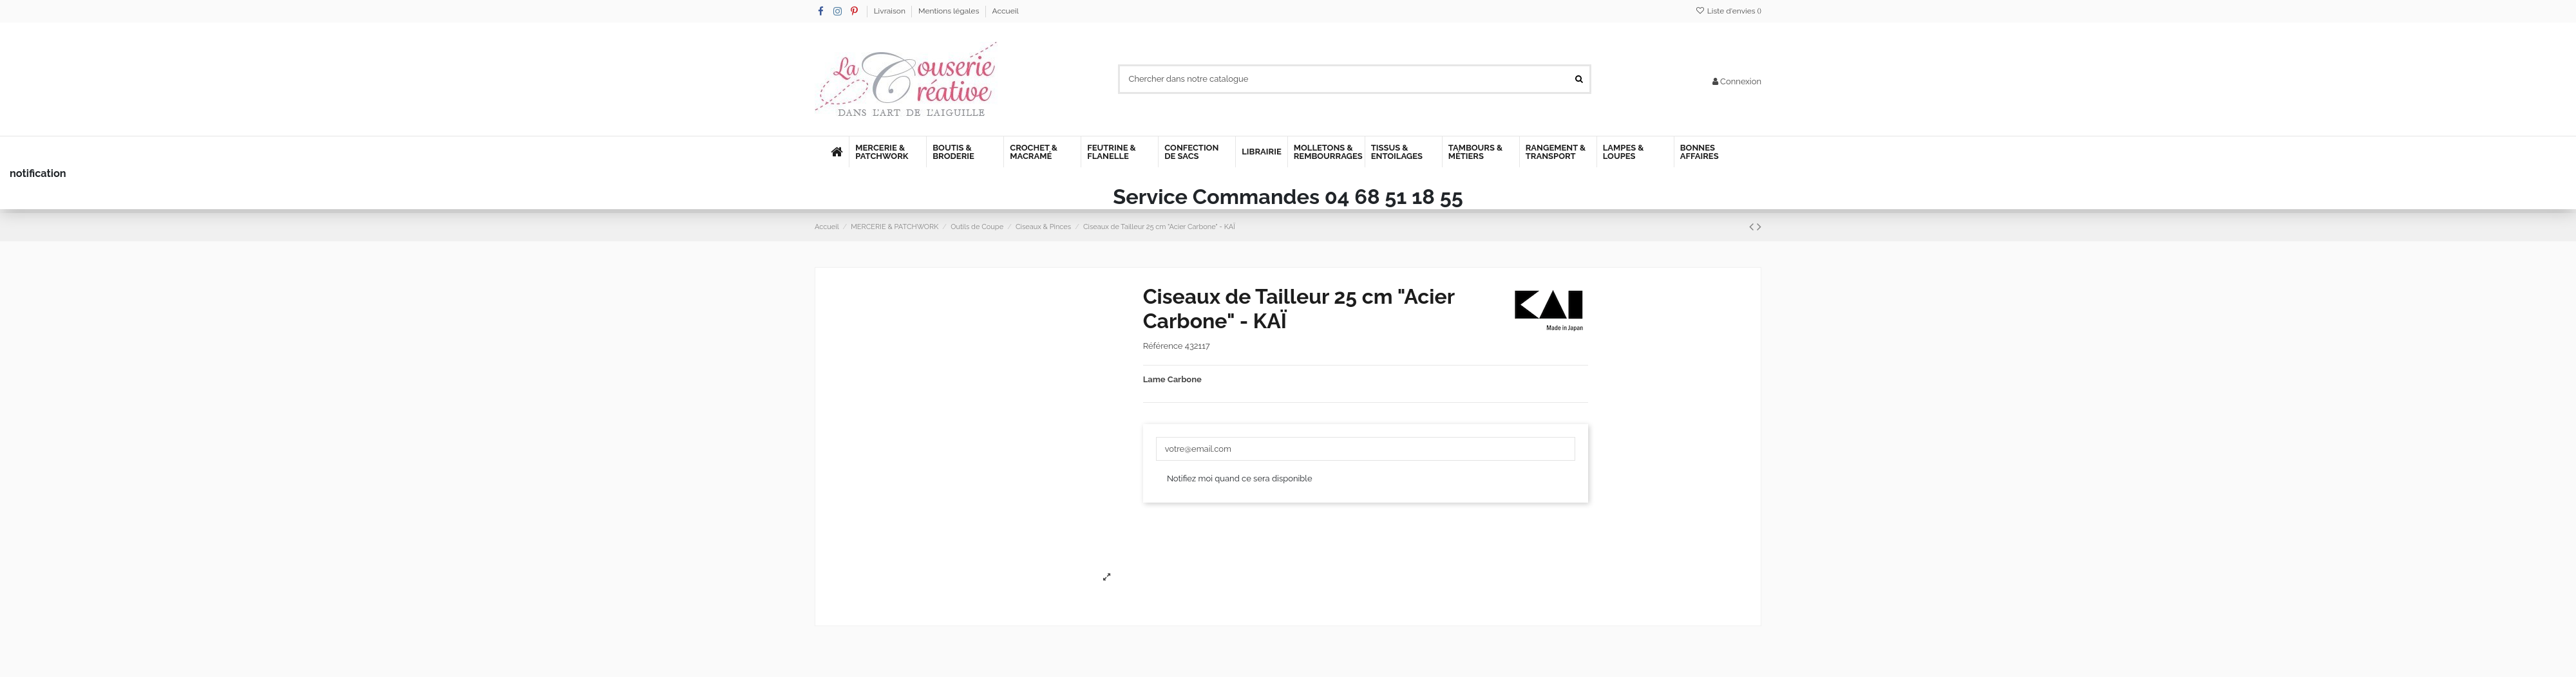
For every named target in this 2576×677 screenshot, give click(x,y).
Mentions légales (949, 10)
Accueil (1005, 10)
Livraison (890, 10)
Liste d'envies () (1728, 10)
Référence (1163, 346)
